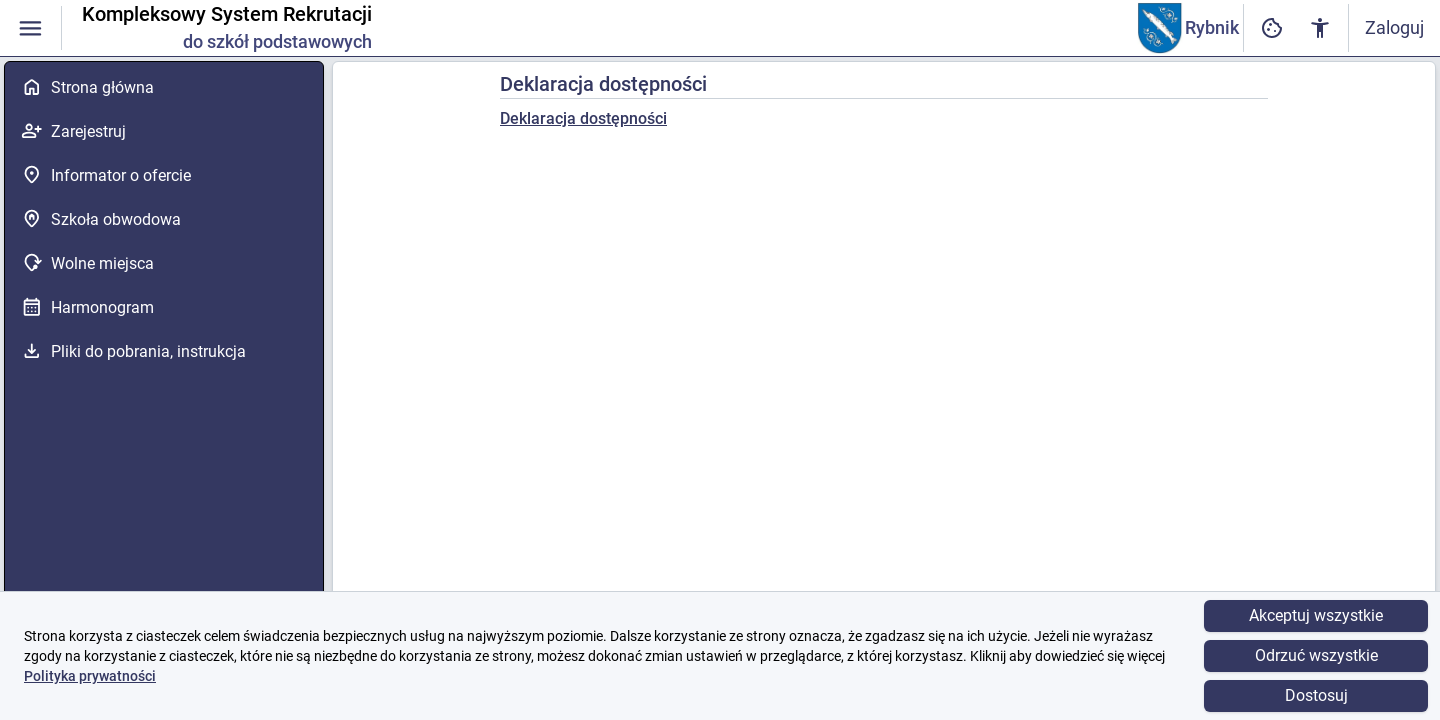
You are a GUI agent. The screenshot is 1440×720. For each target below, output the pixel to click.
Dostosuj (1316, 695)
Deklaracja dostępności (583, 118)
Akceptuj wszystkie (1316, 615)
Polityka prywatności (90, 676)
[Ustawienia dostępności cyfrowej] (1272, 28)
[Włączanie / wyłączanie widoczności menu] (30, 28)
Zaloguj (1394, 27)
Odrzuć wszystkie (1316, 655)
